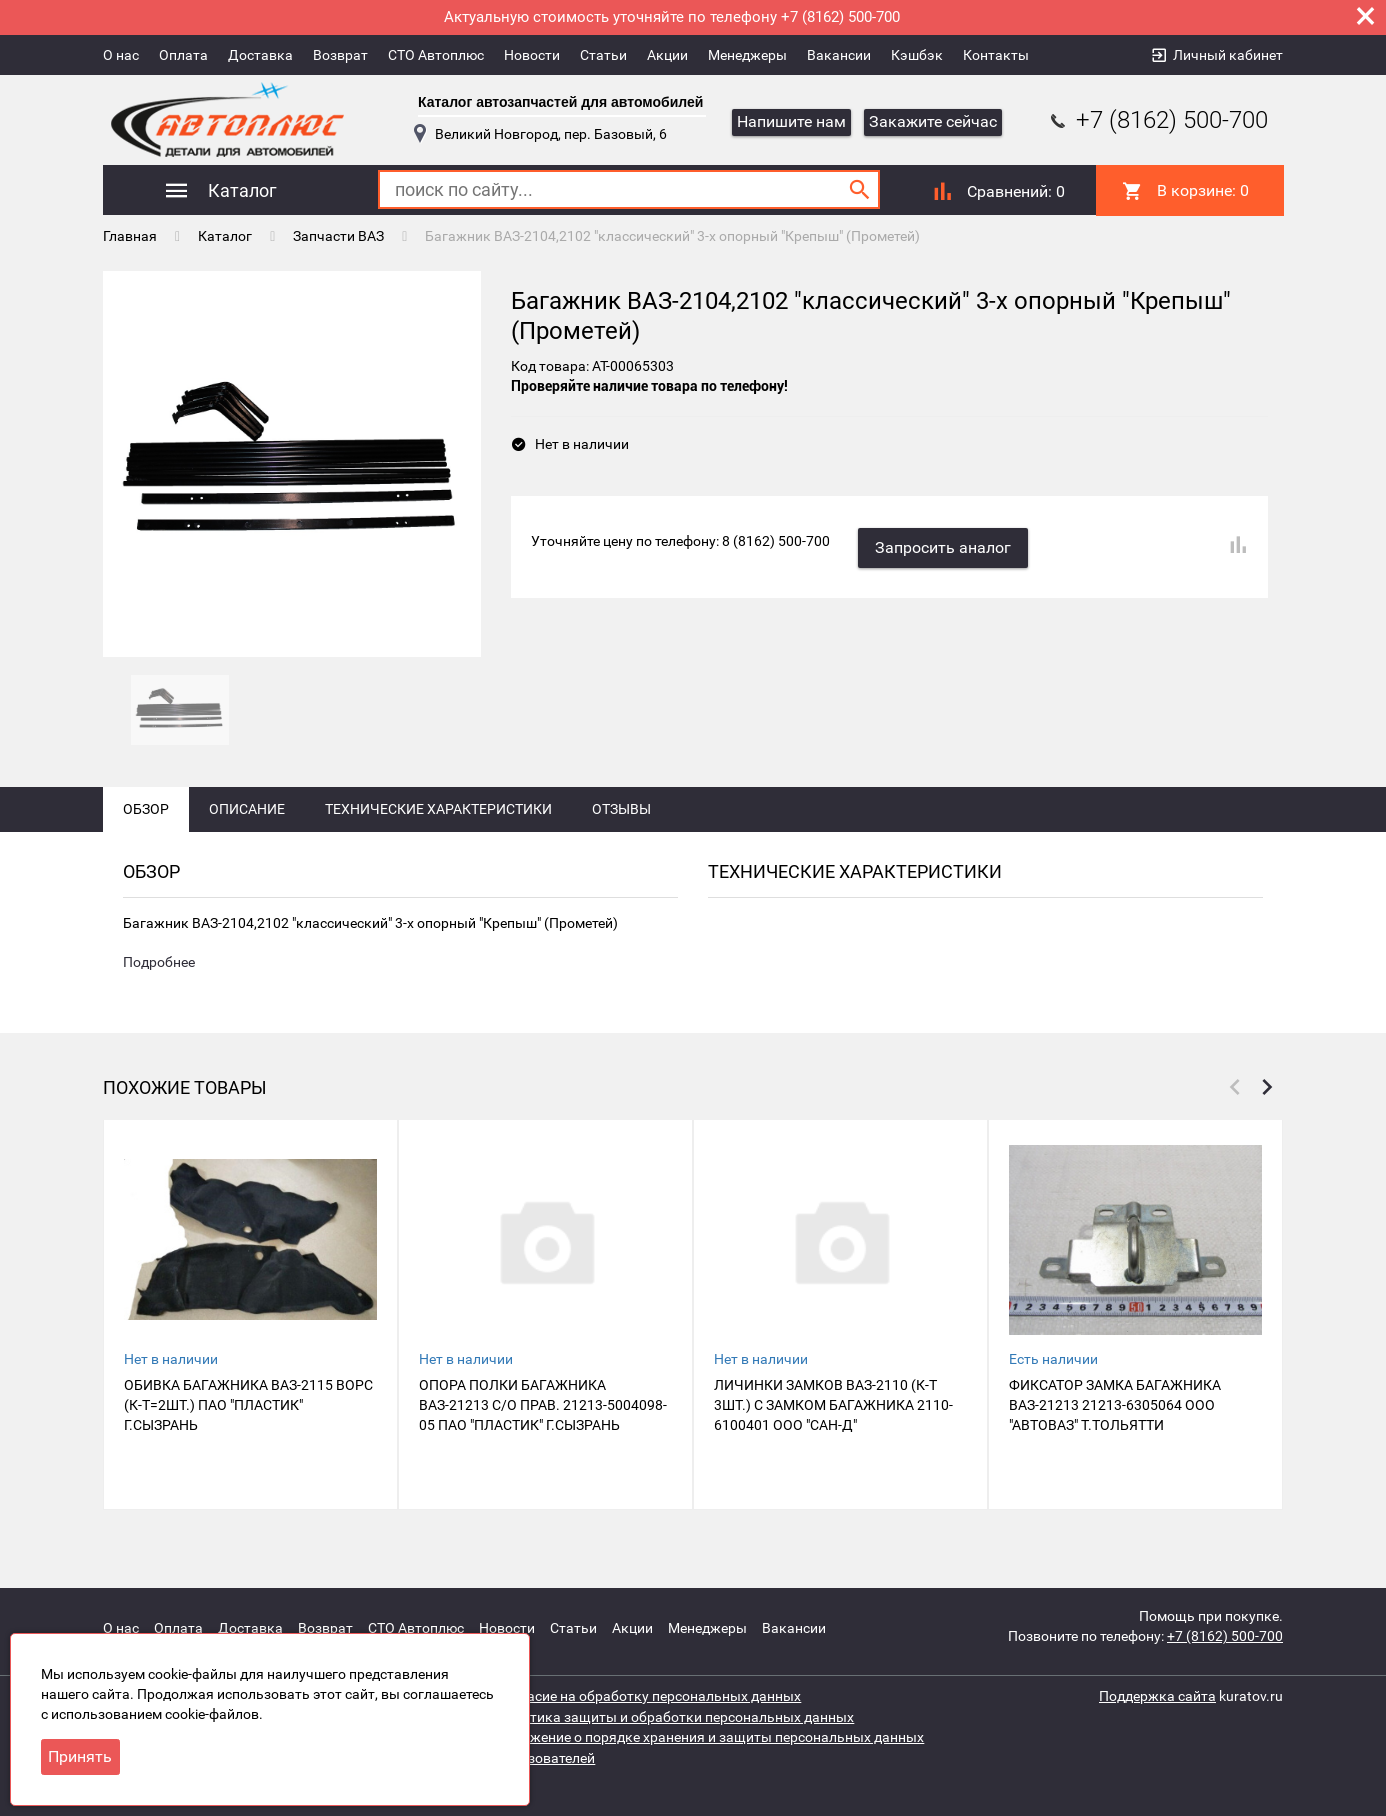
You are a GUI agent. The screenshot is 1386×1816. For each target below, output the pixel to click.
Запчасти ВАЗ (338, 235)
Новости (532, 55)
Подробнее (159, 976)
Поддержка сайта (1157, 1696)
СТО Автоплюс (436, 55)
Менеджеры (747, 55)
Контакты (996, 55)
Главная (130, 235)
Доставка (260, 55)
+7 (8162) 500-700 (1157, 120)
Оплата (183, 55)
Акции (667, 55)
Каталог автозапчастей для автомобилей (560, 102)
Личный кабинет (1228, 55)
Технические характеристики (438, 822)
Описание (247, 822)
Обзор (146, 822)
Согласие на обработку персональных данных (648, 1696)
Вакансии (839, 55)
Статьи (603, 55)
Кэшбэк (917, 55)
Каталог (225, 235)
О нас (121, 55)
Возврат (340, 55)
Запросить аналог (945, 544)
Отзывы (621, 822)
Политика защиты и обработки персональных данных (675, 1716)
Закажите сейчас (933, 121)
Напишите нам (791, 121)
